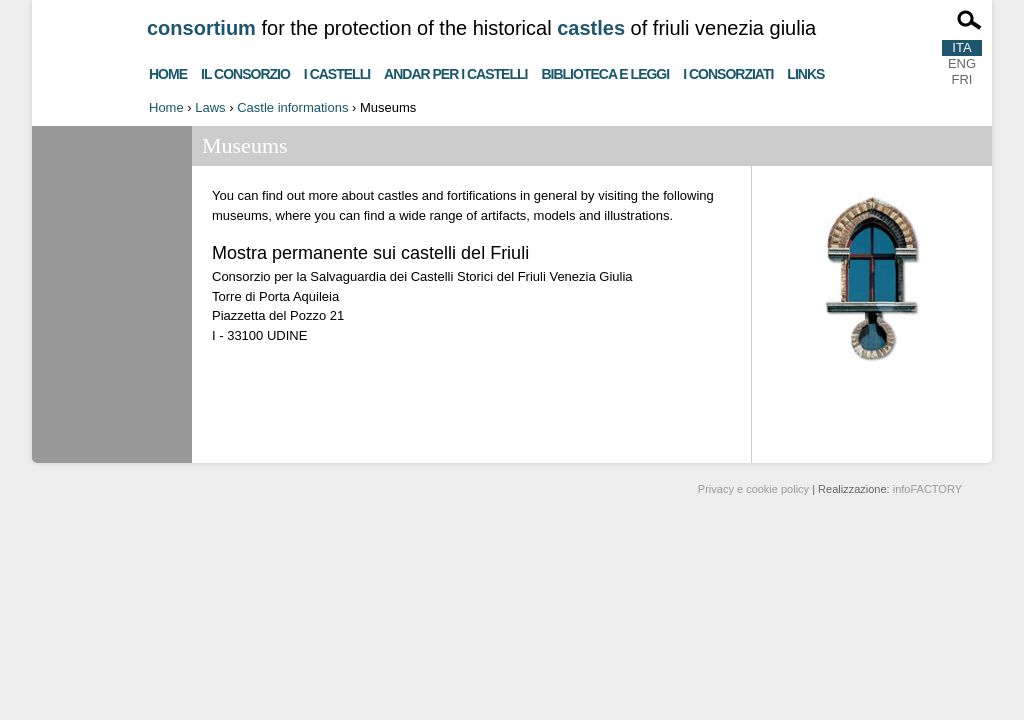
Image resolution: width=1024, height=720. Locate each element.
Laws (210, 107)
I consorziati (728, 71)
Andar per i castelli (455, 71)
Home (168, 71)
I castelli (337, 71)
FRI (962, 79)
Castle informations (292, 107)
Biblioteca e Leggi (605, 71)
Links (805, 71)
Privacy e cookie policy (753, 489)
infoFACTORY (927, 489)
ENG (962, 63)
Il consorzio (245, 71)
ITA (961, 47)
